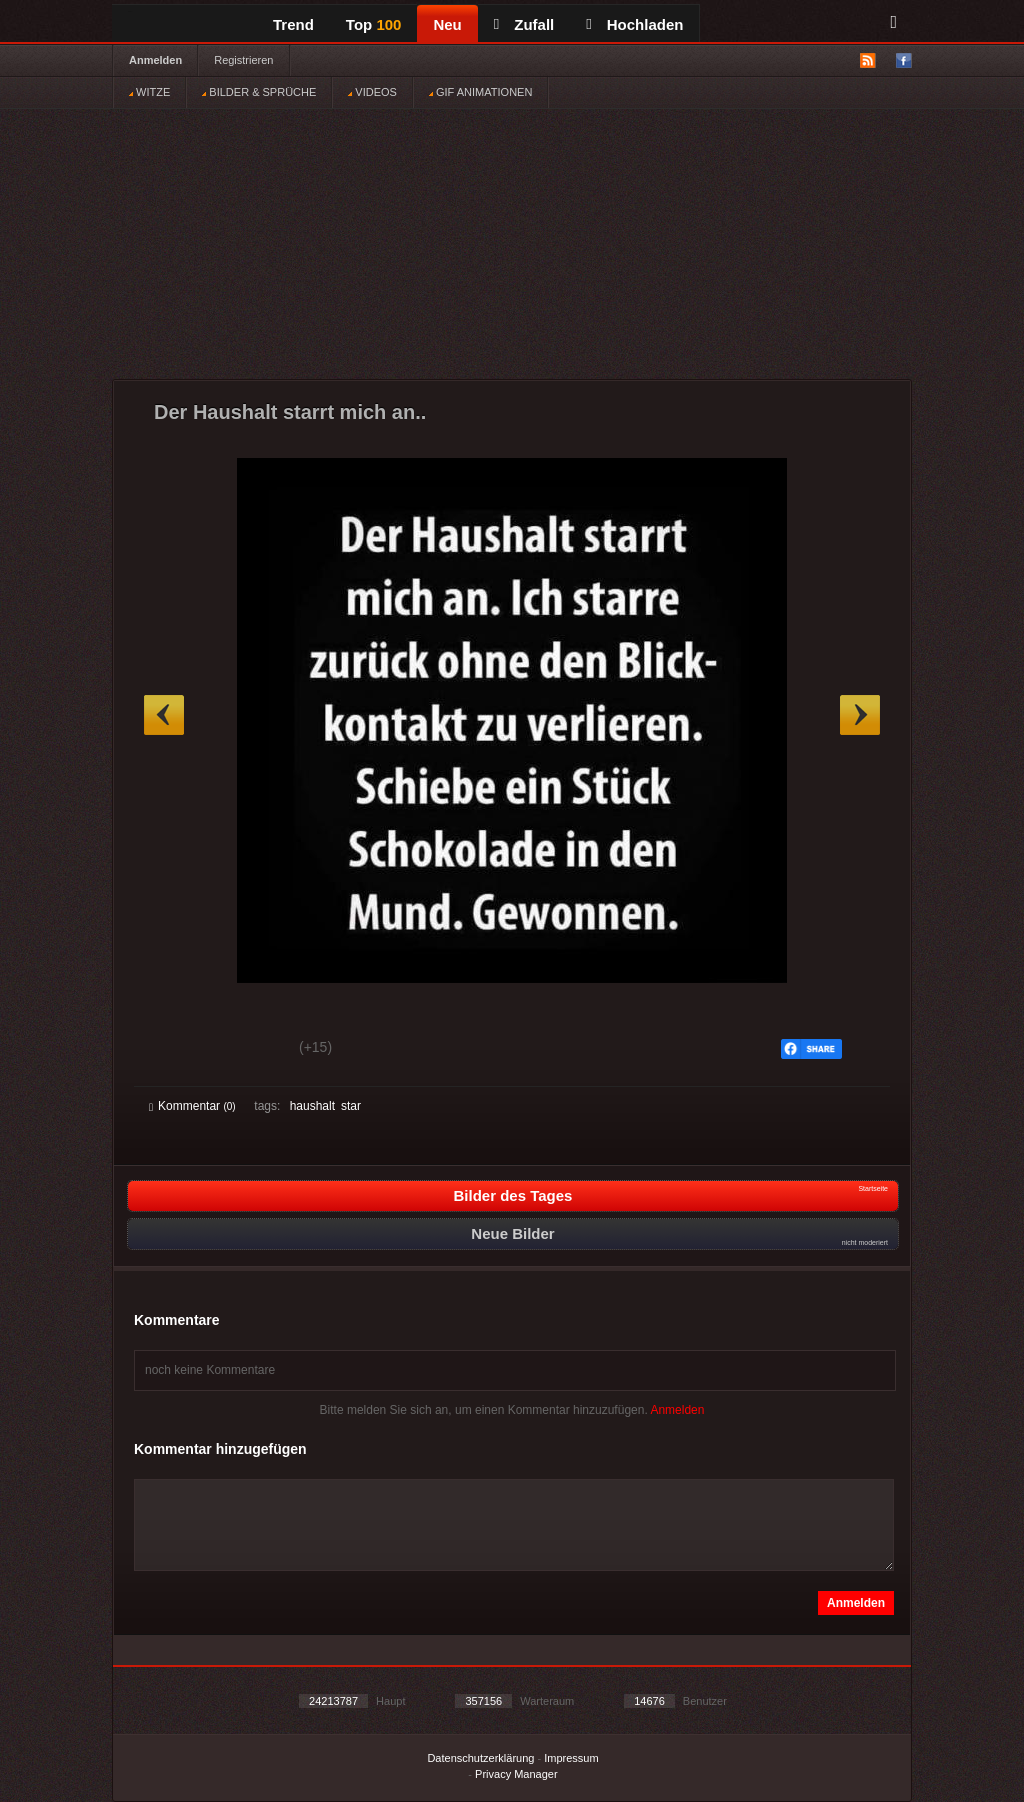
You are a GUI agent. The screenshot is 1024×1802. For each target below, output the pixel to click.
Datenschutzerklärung (480, 1758)
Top (374, 24)
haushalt (312, 1106)
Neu (447, 24)
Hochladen (634, 24)
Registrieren (243, 60)
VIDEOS (372, 92)
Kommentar (192, 1106)
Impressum (571, 1758)
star (351, 1106)
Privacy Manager (516, 1774)
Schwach (246, 1050)
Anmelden (155, 60)
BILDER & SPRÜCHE (259, 92)
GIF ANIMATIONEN (480, 92)
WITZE (149, 92)
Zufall (524, 24)
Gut (171, 1050)
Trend (293, 24)
